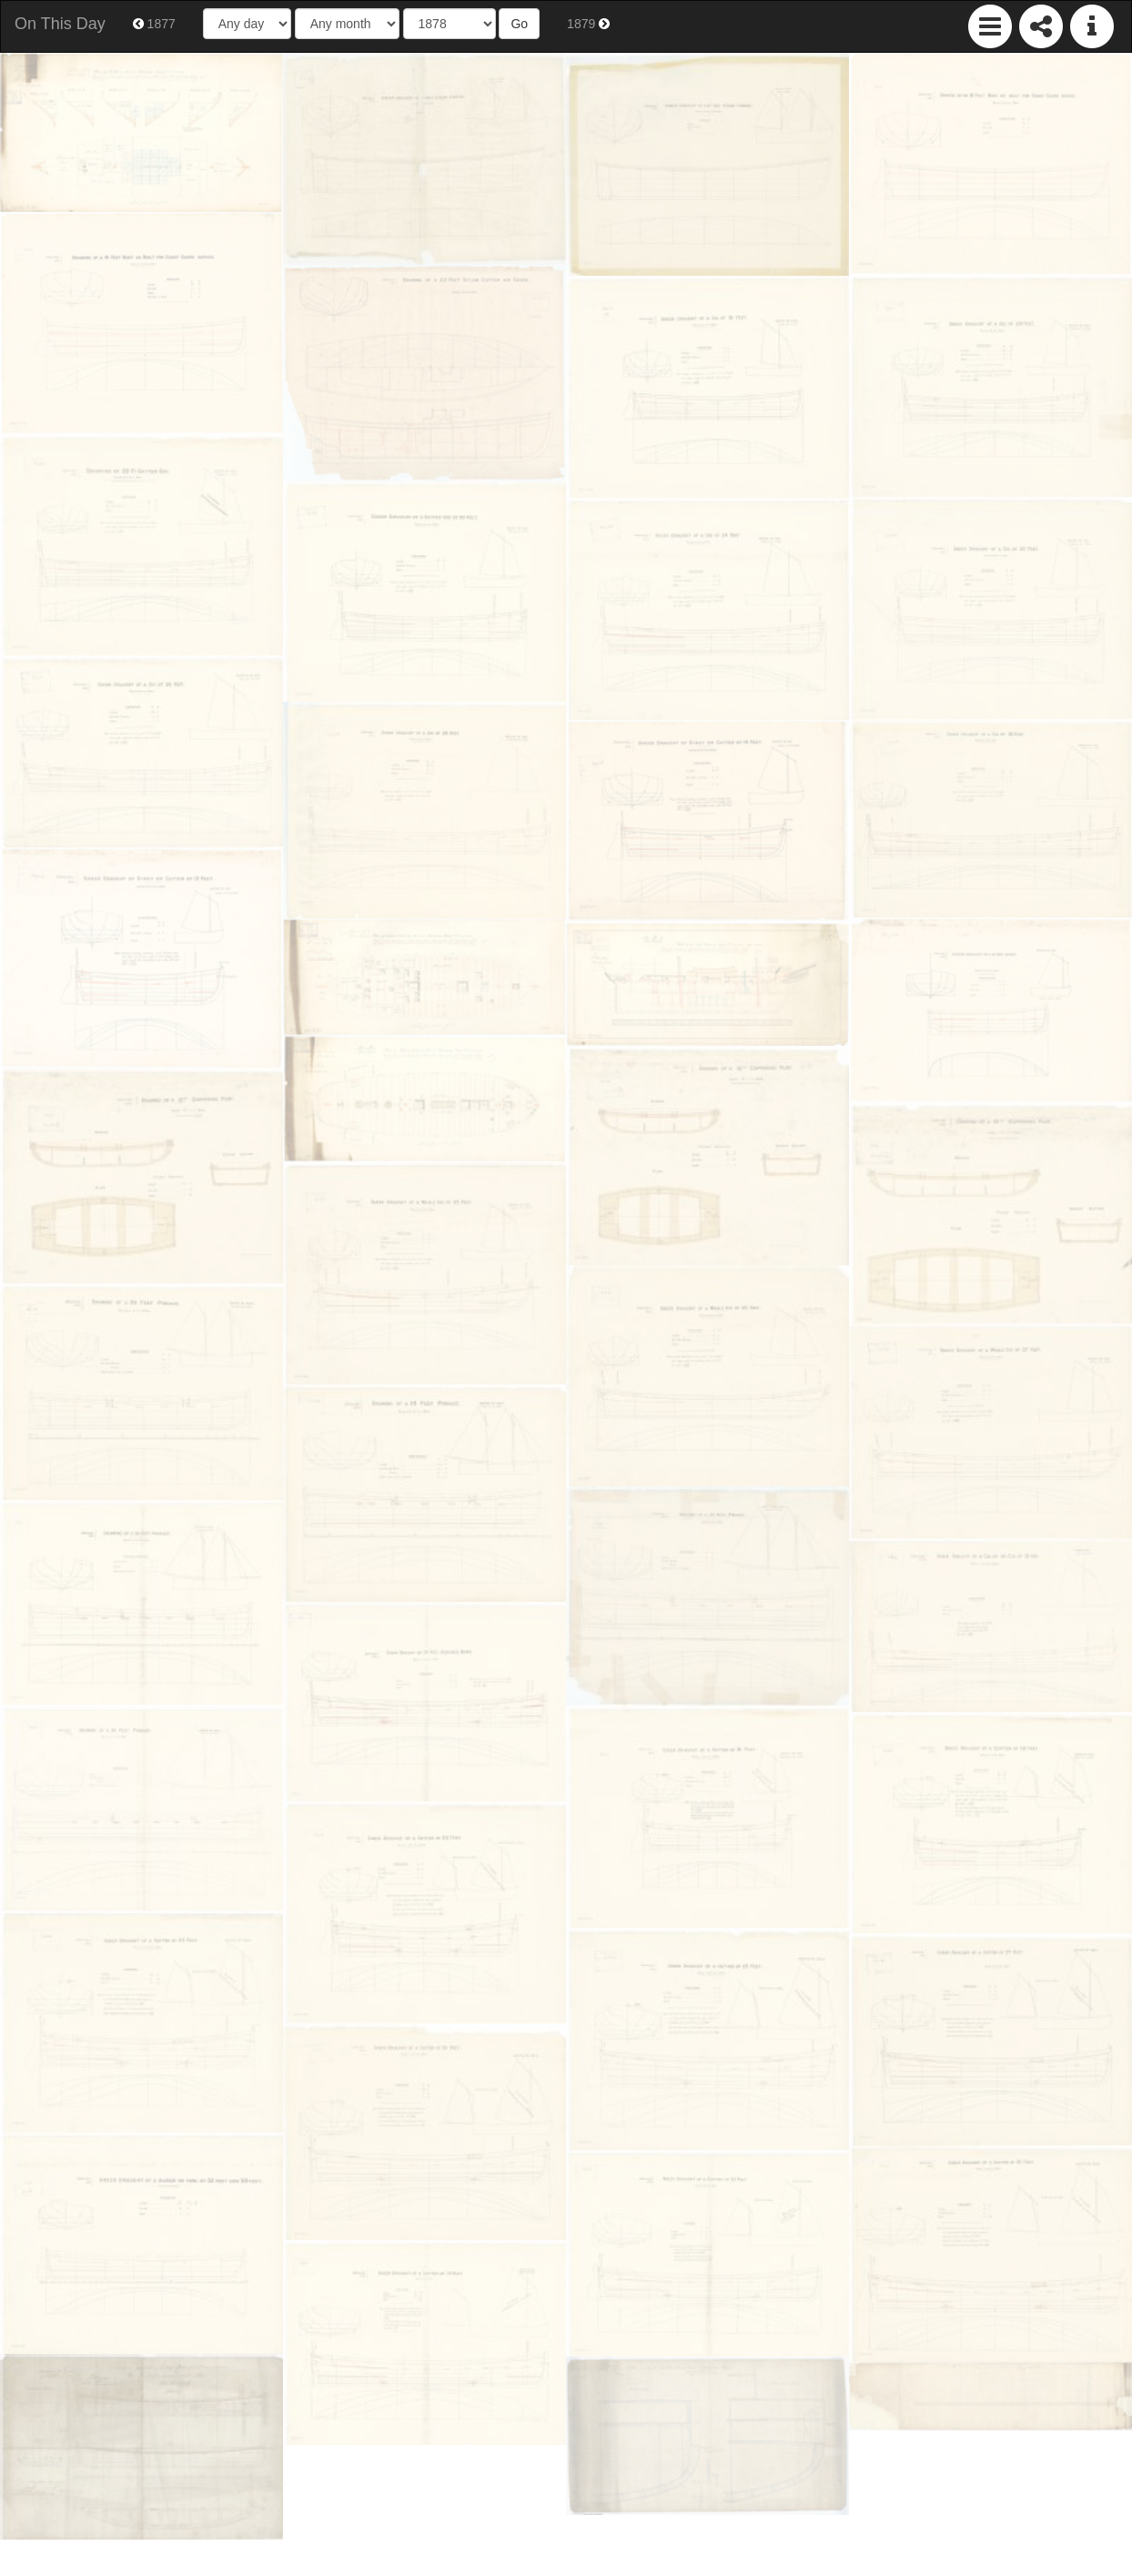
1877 (154, 23)
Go (519, 23)
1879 (588, 23)
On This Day (60, 24)
